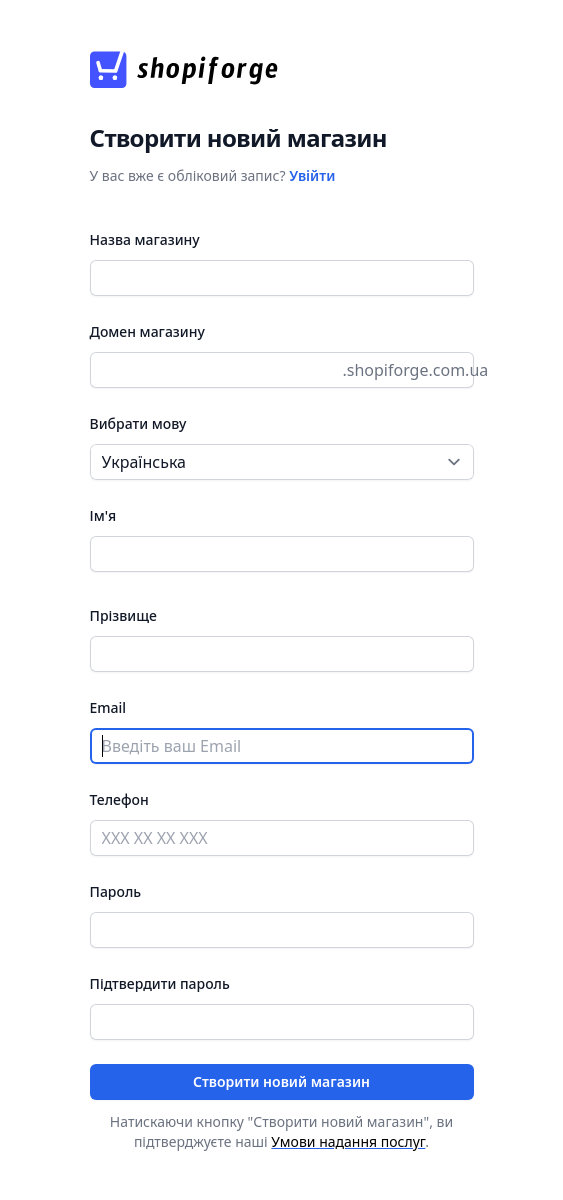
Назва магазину (145, 239)
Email (108, 707)
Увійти (312, 175)
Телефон (119, 799)
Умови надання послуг (348, 1141)
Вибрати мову (138, 423)
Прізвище (123, 615)
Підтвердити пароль (160, 983)
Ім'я (103, 515)
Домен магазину (147, 331)
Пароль (116, 891)
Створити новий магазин (281, 1081)
